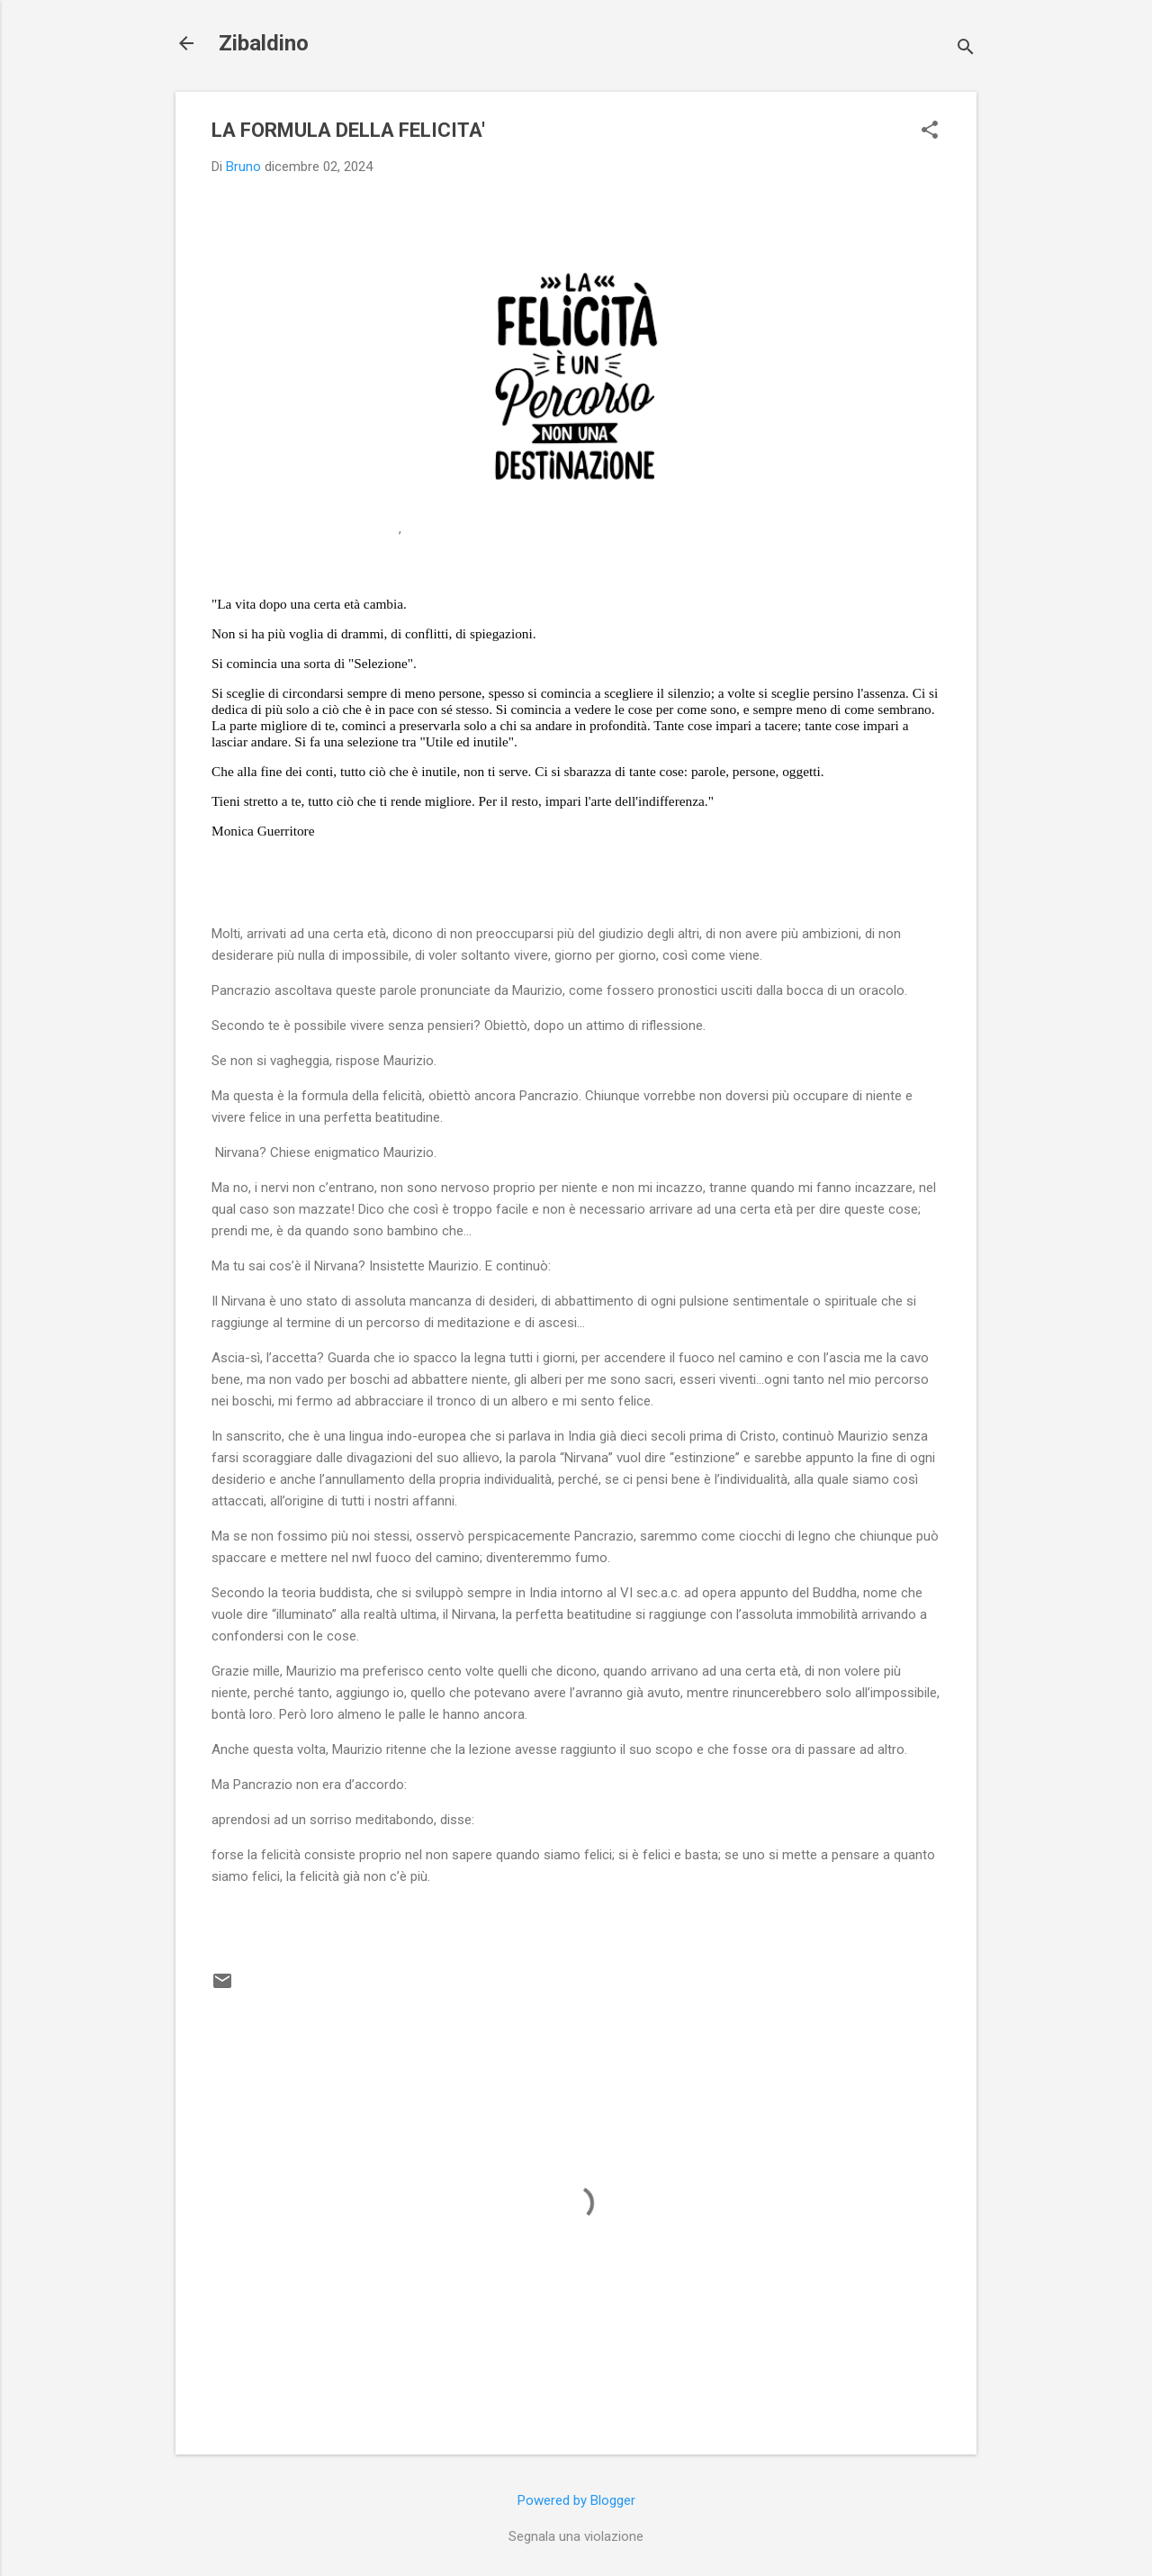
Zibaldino (264, 43)
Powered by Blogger (576, 2500)
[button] (929, 131)
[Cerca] (965, 49)
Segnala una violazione (576, 2536)
